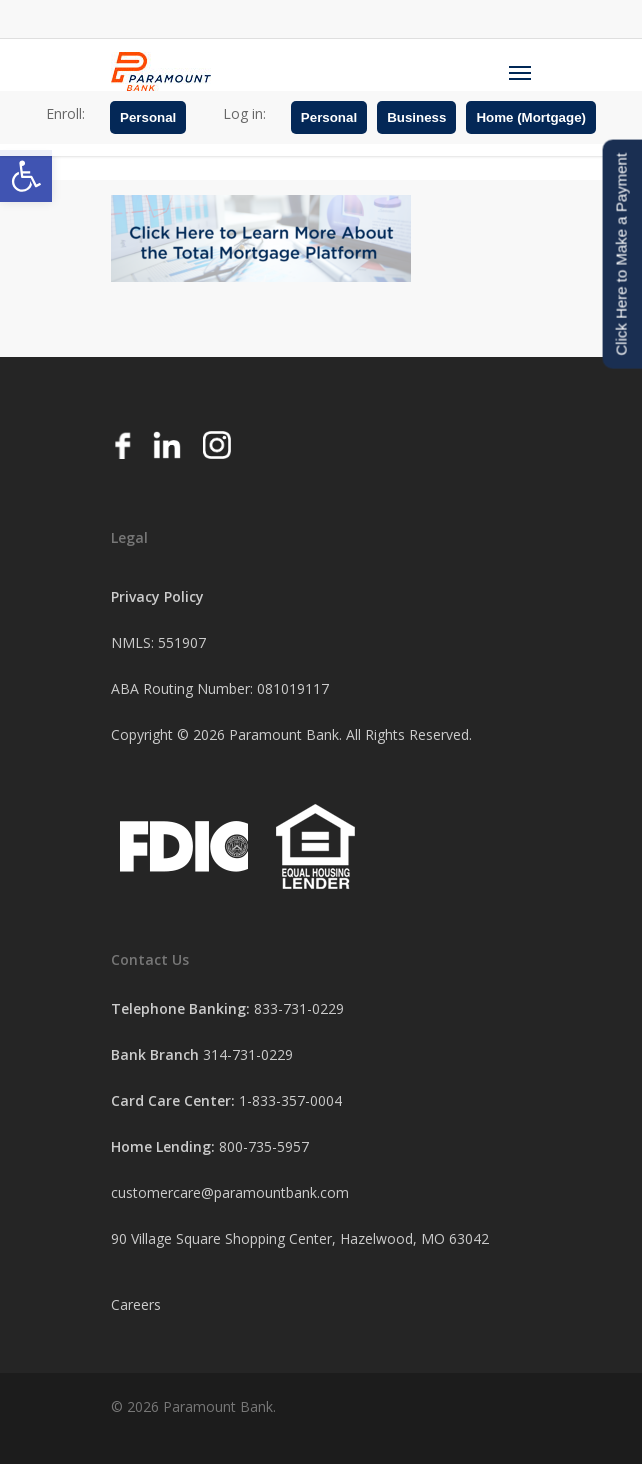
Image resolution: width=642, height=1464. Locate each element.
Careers (136, 1304)
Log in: (244, 113)
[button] (26, 176)
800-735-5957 (264, 1146)
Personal (148, 117)
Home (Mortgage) (531, 117)
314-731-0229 (248, 1054)
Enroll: (65, 113)
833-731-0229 (299, 1008)
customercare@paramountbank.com (230, 1192)
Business (416, 117)
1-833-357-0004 (290, 1100)
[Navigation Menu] (520, 72)
